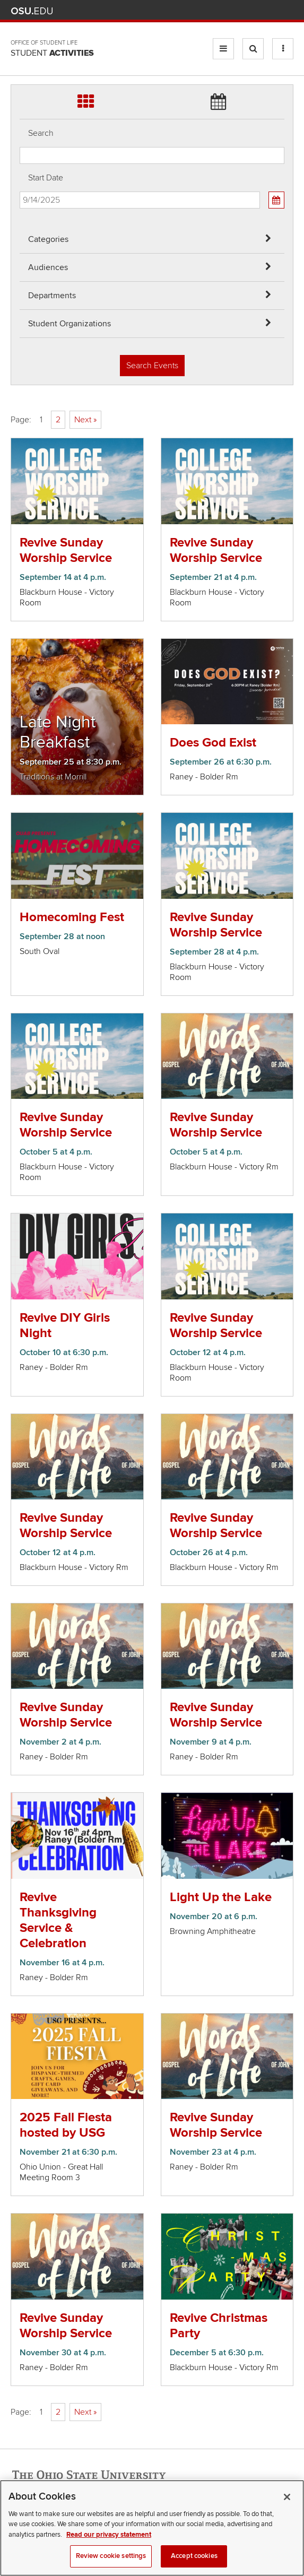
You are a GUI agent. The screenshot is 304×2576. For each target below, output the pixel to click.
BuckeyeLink (225, 11)
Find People (256, 11)
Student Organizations (69, 323)
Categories (48, 239)
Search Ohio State (287, 11)
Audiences (48, 267)
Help (209, 11)
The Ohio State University (32, 11)
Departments (52, 295)
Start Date (45, 177)
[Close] (287, 2508)
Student (52, 53)
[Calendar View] (276, 200)
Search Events (152, 365)
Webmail (272, 11)
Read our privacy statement (108, 2546)
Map (240, 11)
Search (41, 133)
